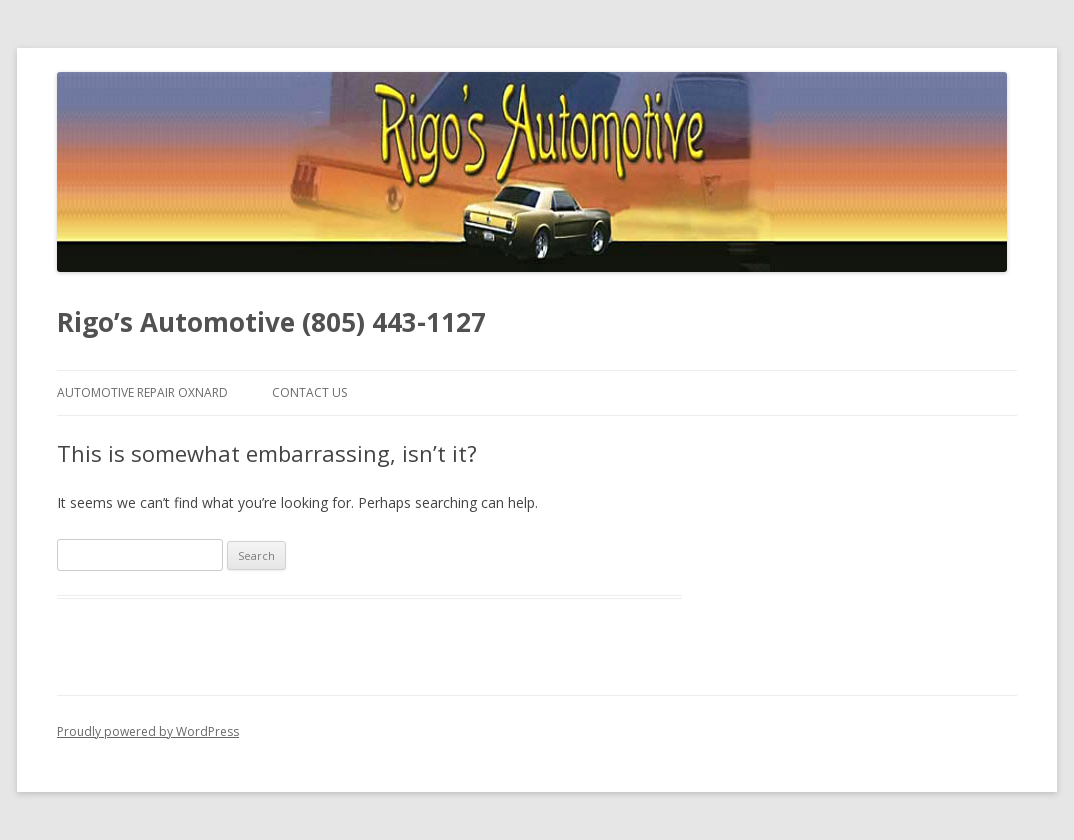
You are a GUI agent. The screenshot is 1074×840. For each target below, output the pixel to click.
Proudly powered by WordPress (148, 731)
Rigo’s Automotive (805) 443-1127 (271, 322)
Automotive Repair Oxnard (142, 392)
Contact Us (309, 392)
